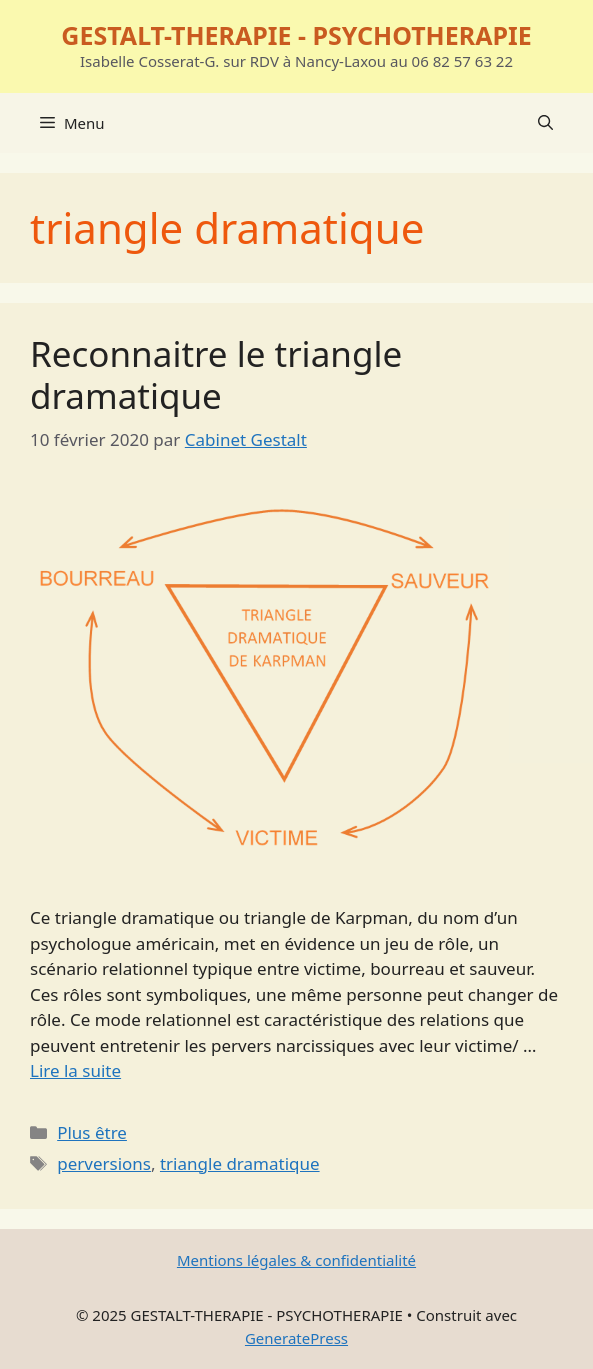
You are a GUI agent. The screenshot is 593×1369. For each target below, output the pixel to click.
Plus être (92, 1132)
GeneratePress (296, 1338)
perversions (104, 1163)
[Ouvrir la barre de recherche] (545, 123)
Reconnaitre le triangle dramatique (216, 374)
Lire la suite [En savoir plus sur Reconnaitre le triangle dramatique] (75, 1070)
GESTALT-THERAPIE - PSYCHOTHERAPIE (296, 35)
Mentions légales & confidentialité (296, 1260)
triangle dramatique (240, 1163)
